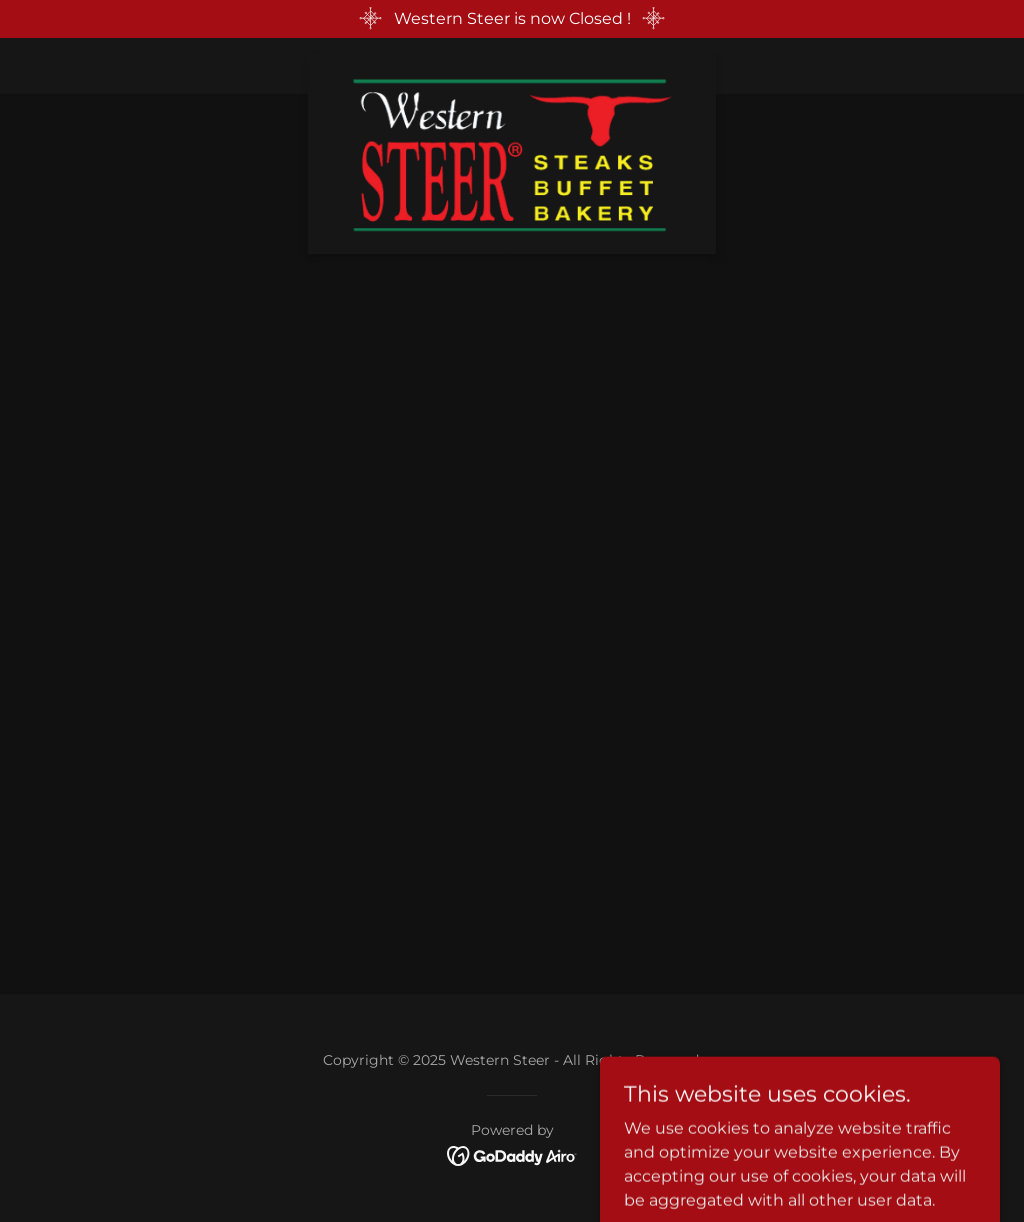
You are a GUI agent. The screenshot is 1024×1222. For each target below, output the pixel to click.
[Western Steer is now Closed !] (512, 19)
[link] (512, 62)
